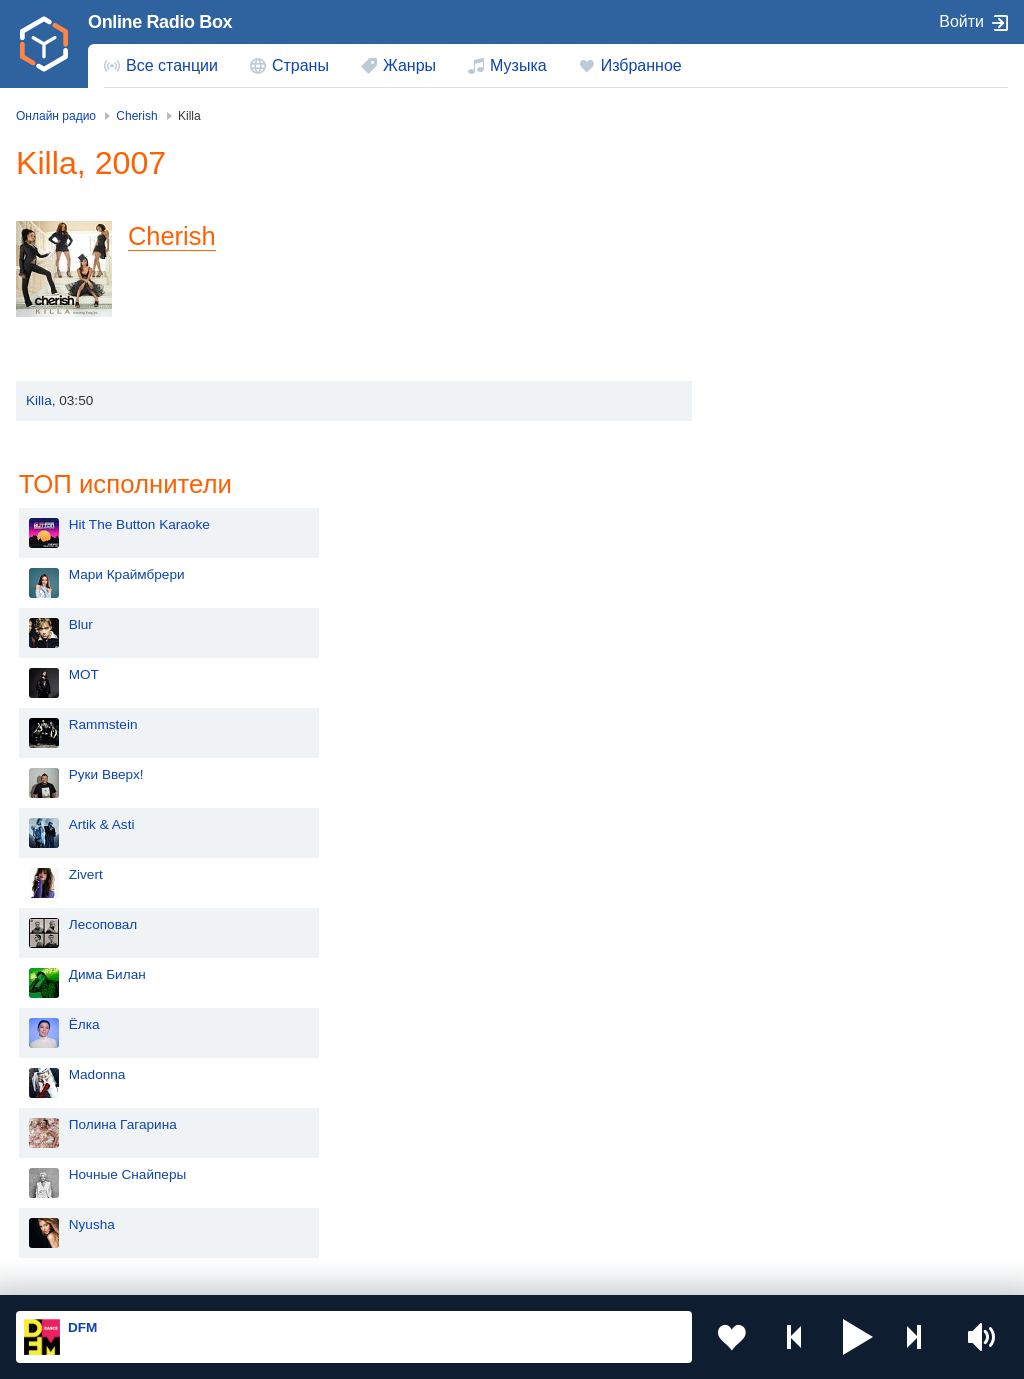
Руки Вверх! (795, 449)
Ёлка (773, 699)
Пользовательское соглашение (264, 1272)
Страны (300, 65)
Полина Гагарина (812, 799)
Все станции (172, 65)
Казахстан (83, 1082)
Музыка (518, 65)
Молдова (578, 1049)
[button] (858, 1337)
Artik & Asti (791, 499)
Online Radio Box (160, 22)
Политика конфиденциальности (458, 1272)
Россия (73, 1049)
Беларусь (80, 1183)
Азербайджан (592, 1183)
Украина (327, 1049)
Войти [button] (961, 21)
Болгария (330, 1115)
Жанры (409, 65)
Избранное (641, 65)
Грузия (322, 1183)
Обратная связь (610, 1272)
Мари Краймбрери (816, 249)
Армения (79, 1115)
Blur (770, 299)
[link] (44, 44)
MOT (773, 349)
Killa (39, 400)
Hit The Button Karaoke (828, 199)
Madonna (786, 749)
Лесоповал (792, 599)
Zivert (775, 549)
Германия (81, 1216)
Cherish (172, 236)
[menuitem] (161, 66)
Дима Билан (796, 649)
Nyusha (781, 899)
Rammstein (792, 399)
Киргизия (329, 1082)
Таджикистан (590, 1082)
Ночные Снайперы (817, 849)
